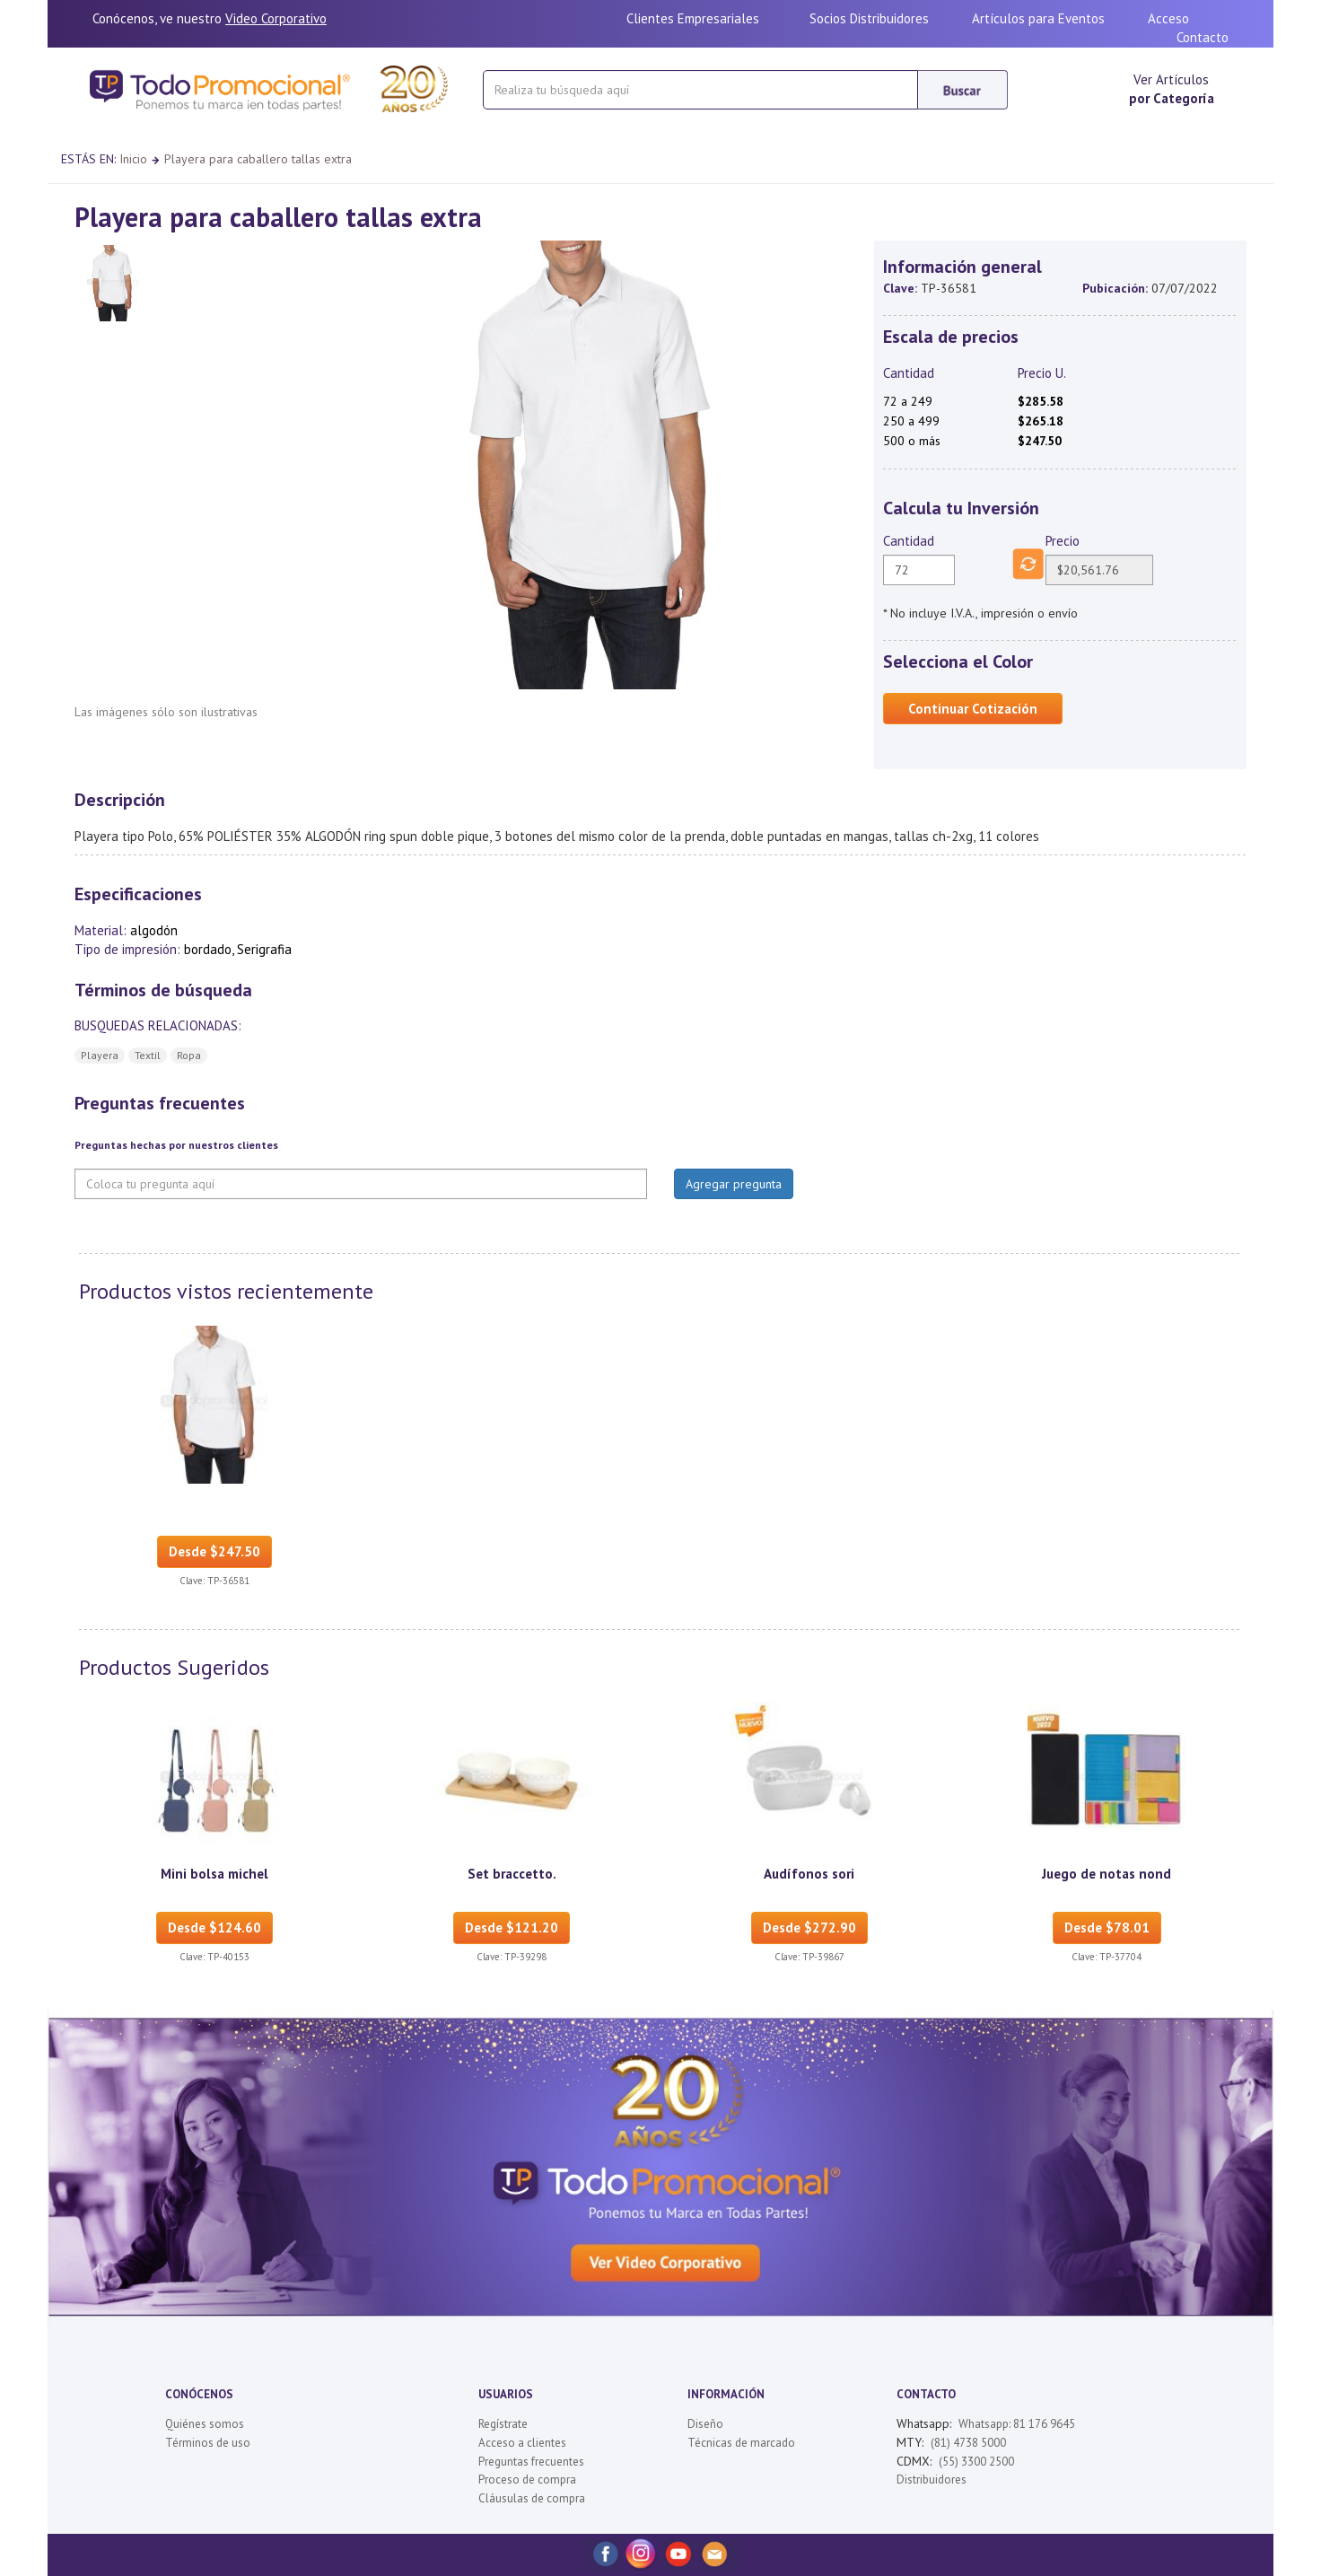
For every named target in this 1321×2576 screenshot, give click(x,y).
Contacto (1203, 37)
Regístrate (503, 2423)
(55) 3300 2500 (976, 2461)
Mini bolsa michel (214, 1873)
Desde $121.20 (511, 1927)
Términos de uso (207, 2442)
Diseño (705, 2423)
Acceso (1168, 18)
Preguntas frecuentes (531, 2461)
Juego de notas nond (1106, 1873)
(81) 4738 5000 (968, 2442)
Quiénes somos (204, 2423)
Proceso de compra (527, 2479)
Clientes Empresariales (692, 18)
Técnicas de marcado (741, 2442)
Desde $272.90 (809, 1927)
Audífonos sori (809, 1873)
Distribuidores (932, 2479)
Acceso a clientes (522, 2442)
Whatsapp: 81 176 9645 (1016, 2423)
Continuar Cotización (972, 708)
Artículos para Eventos (1038, 18)
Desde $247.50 (214, 1551)
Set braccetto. (512, 1873)
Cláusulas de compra (531, 2498)
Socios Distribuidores (869, 18)
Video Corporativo (276, 18)
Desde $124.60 (214, 1927)
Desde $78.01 (1107, 1927)
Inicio (133, 159)
